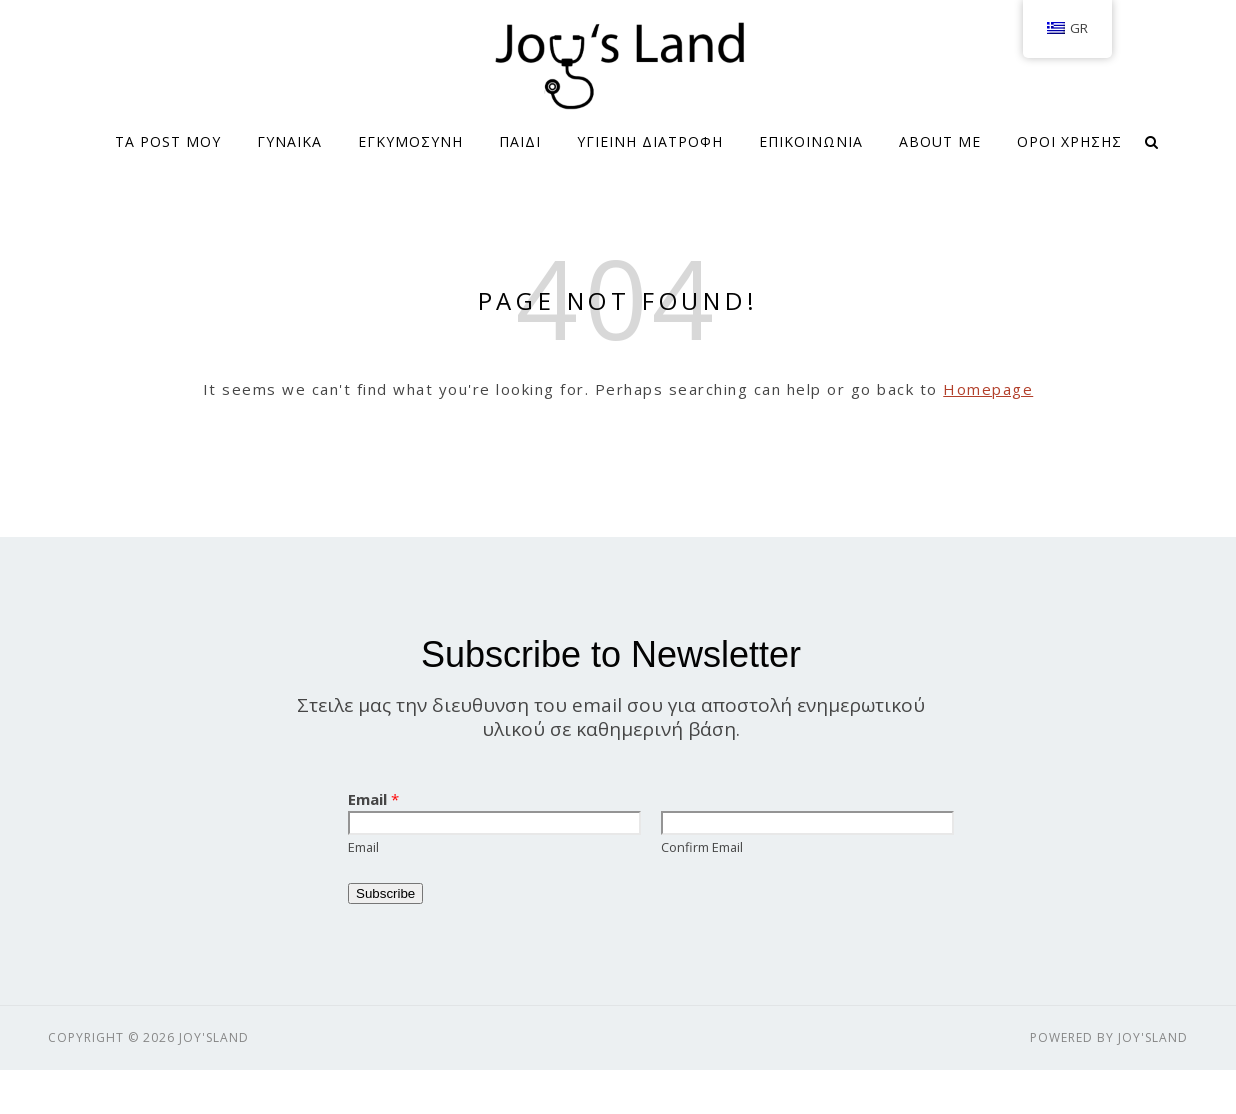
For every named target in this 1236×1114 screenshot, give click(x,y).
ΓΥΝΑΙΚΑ (289, 141)
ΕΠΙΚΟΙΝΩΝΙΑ (811, 141)
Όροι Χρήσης (1069, 141)
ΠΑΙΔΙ (520, 141)
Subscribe (385, 893)
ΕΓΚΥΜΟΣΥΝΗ (410, 141)
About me (940, 141)
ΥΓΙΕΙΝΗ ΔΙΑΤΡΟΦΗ (650, 141)
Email (373, 799)
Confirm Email (702, 847)
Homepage (988, 389)
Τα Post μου (168, 141)
